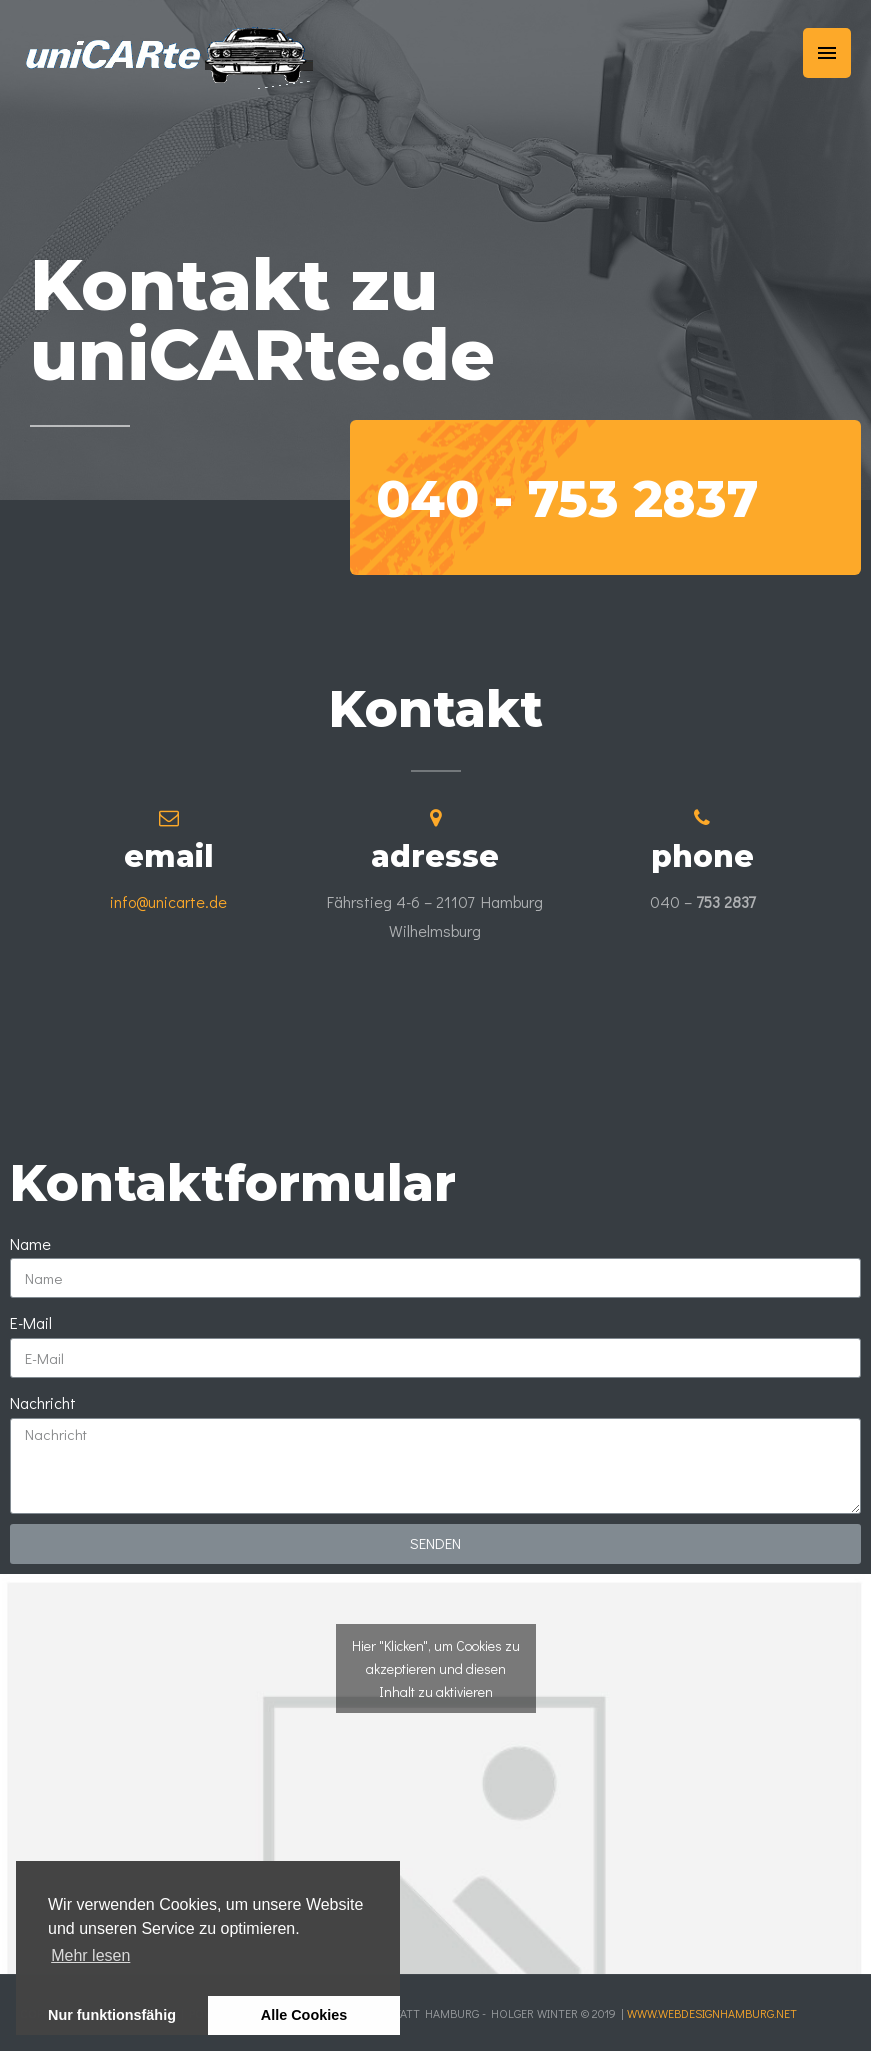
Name (30, 1243)
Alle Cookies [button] (304, 2015)
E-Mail (31, 1322)
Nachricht (43, 1402)
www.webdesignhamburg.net (712, 2013)
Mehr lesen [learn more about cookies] (90, 1955)
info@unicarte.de (168, 901)
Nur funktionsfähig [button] (112, 2015)
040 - (567, 499)
